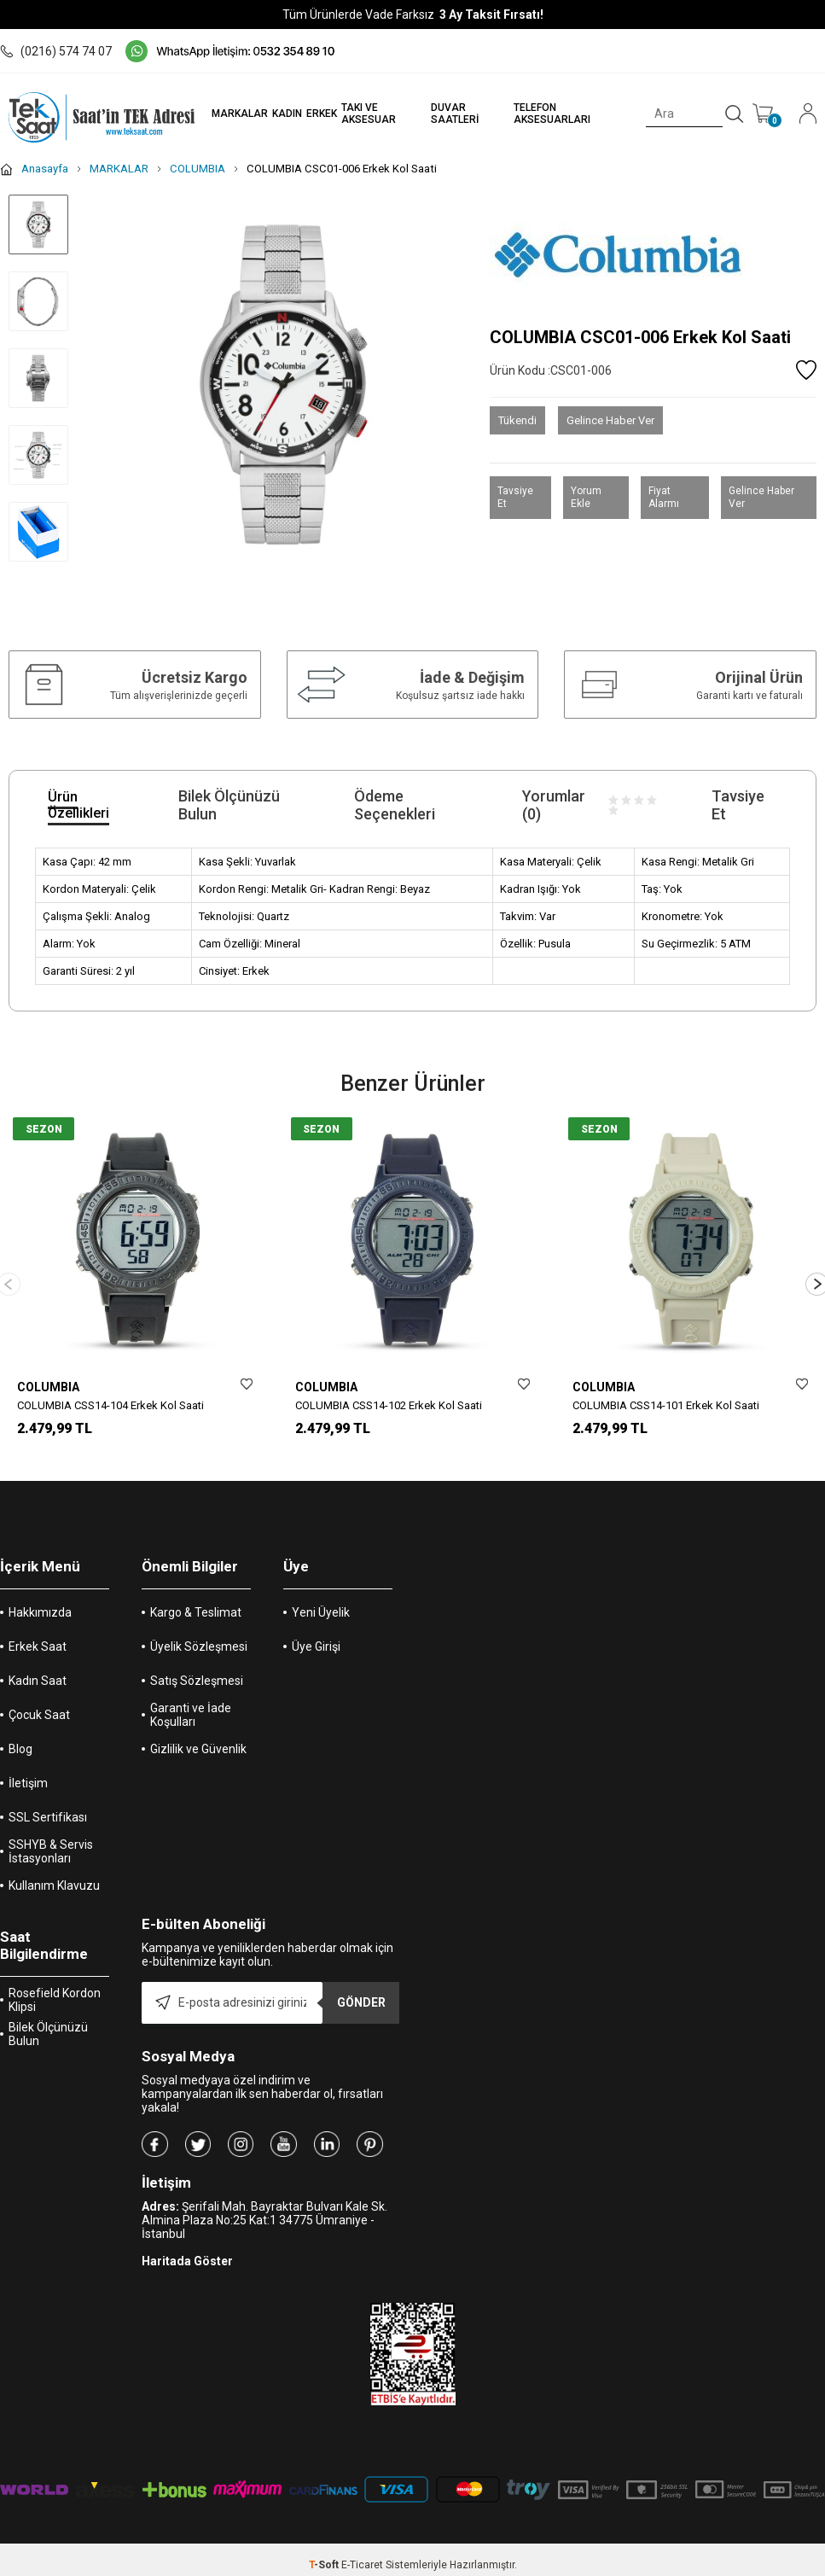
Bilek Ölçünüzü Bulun (48, 2032)
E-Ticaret (362, 2563)
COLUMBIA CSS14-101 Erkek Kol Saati (665, 1405)
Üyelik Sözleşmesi (198, 1645)
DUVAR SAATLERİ (445, 113)
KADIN (275, 113)
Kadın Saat (38, 1679)
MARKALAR (228, 113)
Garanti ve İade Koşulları (190, 1713)
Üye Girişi (316, 1645)
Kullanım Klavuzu (54, 1884)
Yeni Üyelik (321, 1610)
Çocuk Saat (39, 1713)
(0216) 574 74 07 (56, 51)
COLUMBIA (48, 1387)
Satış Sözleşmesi (196, 1679)
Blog (20, 1747)
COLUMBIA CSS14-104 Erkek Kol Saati (110, 1405)
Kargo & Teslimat (195, 1610)
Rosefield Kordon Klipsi (55, 1998)
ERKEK (309, 113)
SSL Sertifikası (48, 1815)
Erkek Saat (38, 1645)
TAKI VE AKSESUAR (356, 113)
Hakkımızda (40, 1610)
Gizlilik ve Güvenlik (198, 1747)
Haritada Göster (187, 2259)
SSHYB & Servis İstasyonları (51, 1849)
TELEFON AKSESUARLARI (545, 113)
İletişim (28, 1781)
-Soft (325, 2563)
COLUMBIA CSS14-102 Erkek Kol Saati (388, 1405)
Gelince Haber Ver (610, 420)
